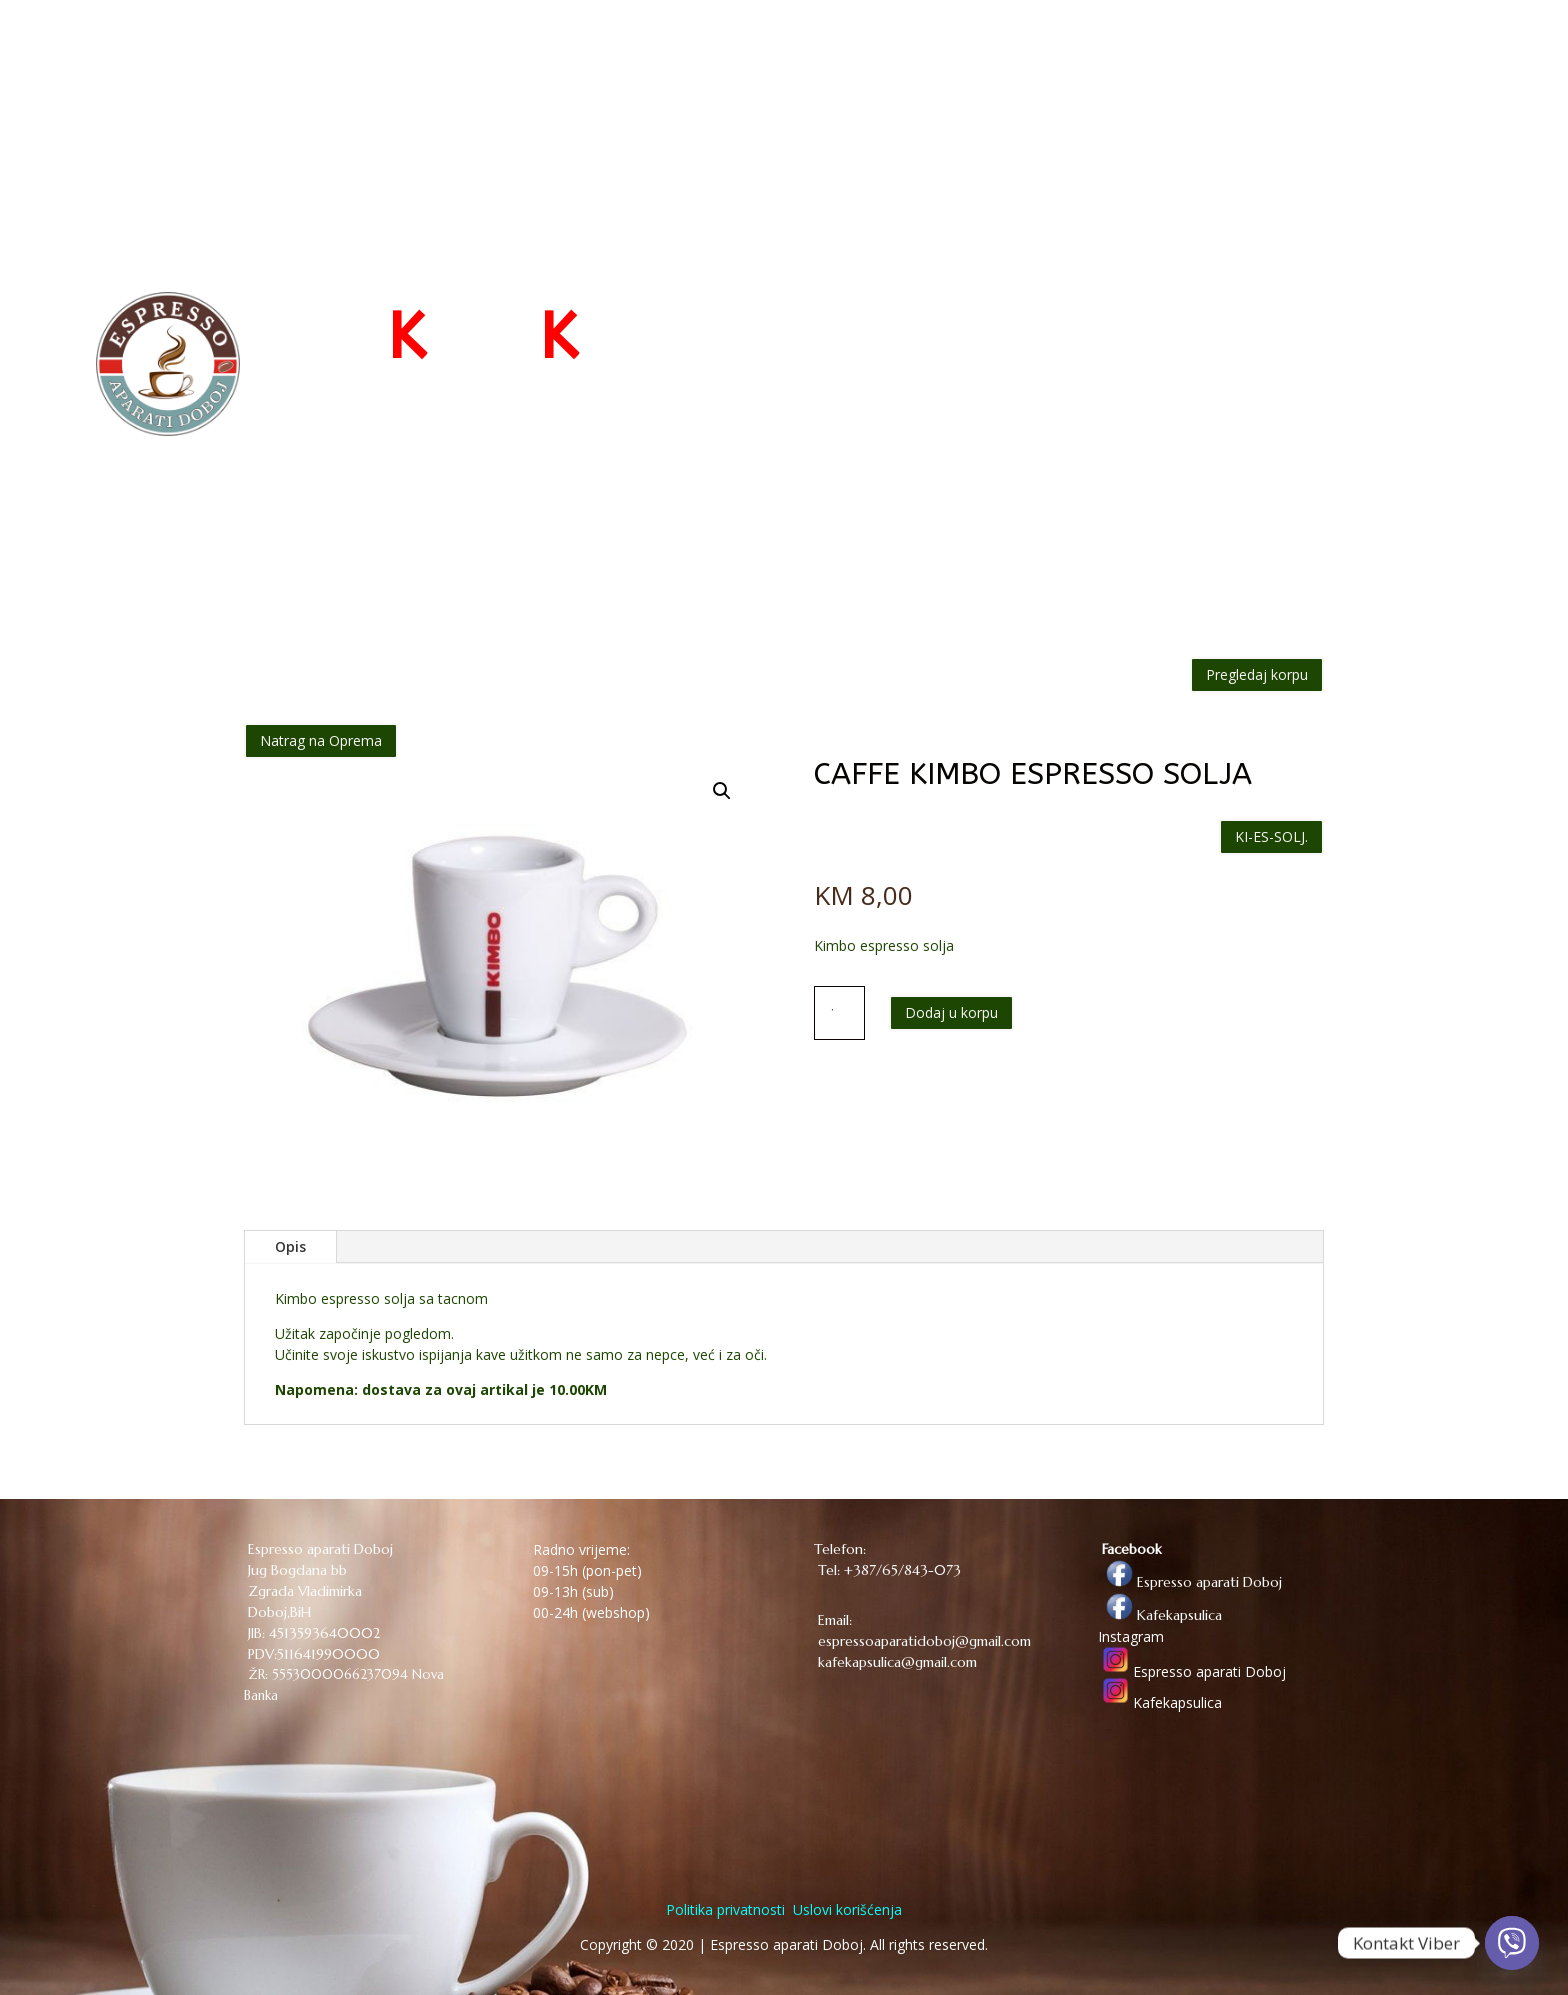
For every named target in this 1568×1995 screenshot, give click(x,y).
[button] (722, 791)
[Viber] (1512, 1943)
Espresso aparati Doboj (1190, 1582)
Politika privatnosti (725, 1909)
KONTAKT (1282, 52)
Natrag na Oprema (321, 740)
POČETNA (920, 52)
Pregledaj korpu (1257, 674)
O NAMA (1191, 52)
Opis (290, 1246)
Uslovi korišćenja (845, 1909)
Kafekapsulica (1160, 1615)
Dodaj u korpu (951, 1012)
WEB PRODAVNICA (1048, 52)
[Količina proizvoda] (840, 1013)
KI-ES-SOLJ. (1271, 836)
